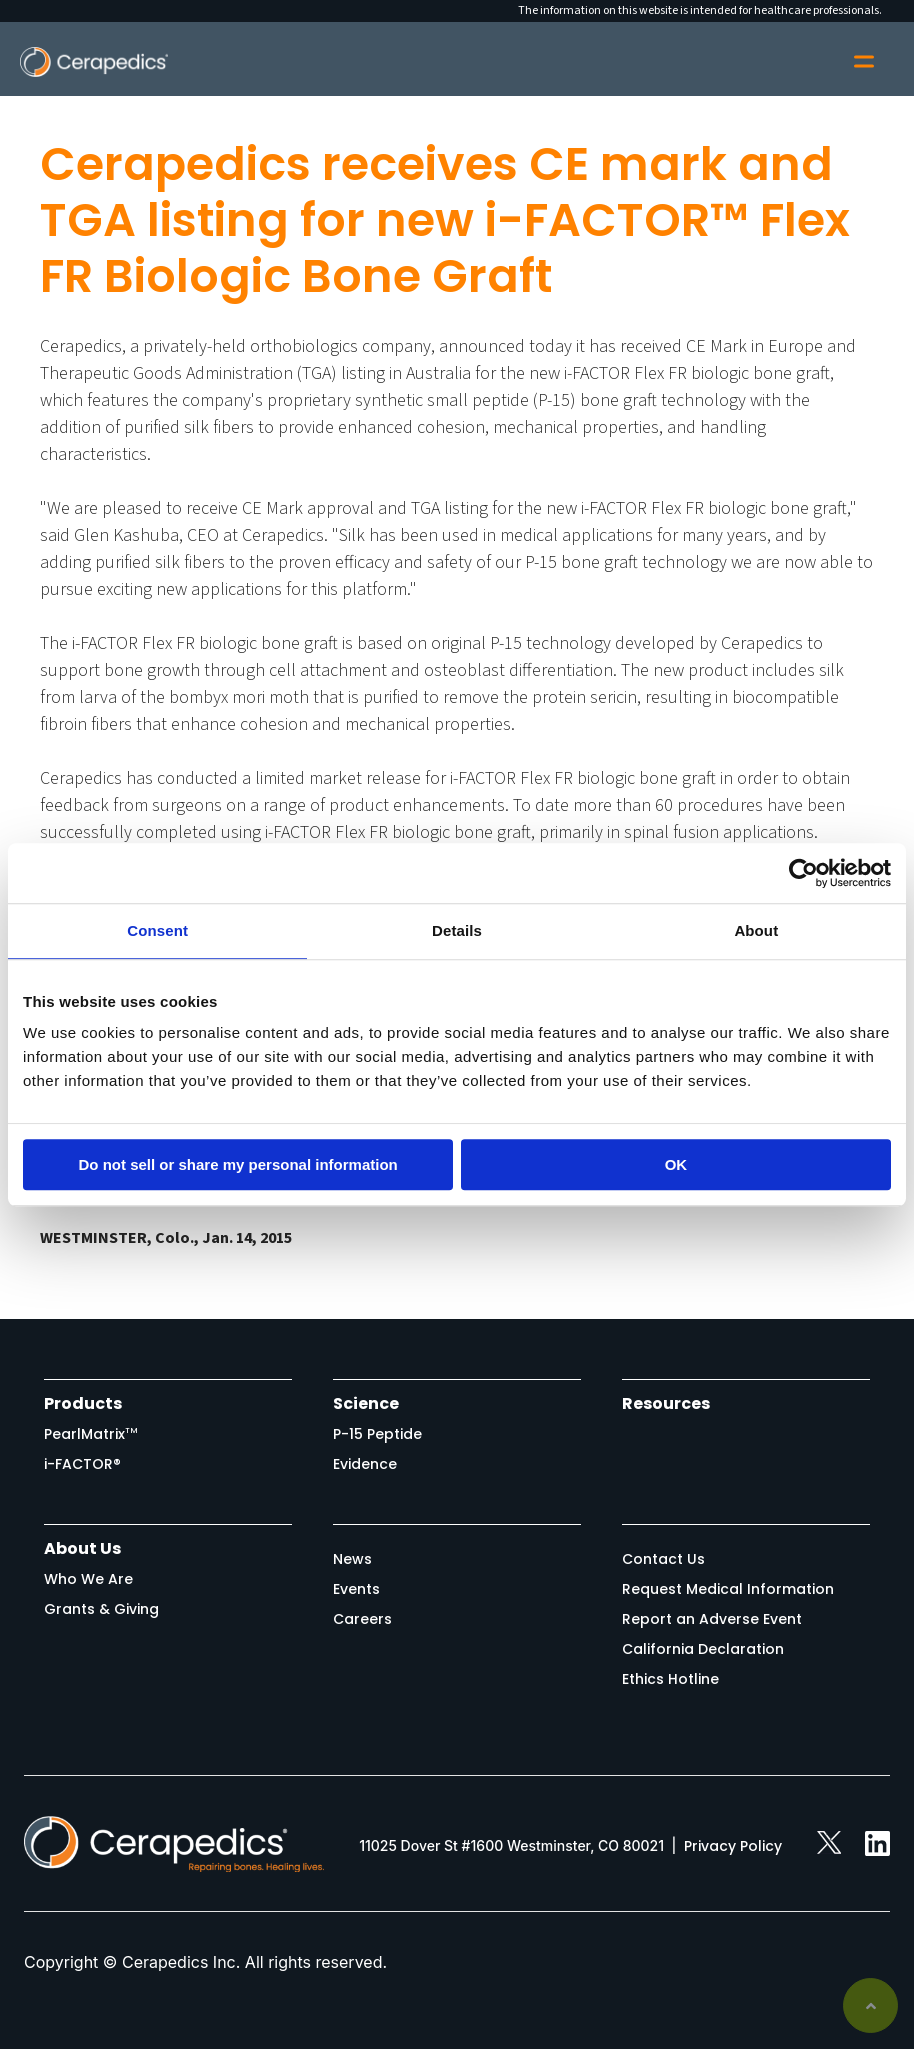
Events (356, 1589)
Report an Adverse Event (712, 1619)
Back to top (870, 2005)
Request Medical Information (728, 1589)
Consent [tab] (157, 930)
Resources (666, 1403)
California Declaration (703, 1649)
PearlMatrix (91, 1434)
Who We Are (88, 1579)
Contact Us (663, 1559)
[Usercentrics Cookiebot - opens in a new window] (803, 873)
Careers (362, 1619)
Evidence (365, 1464)
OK (676, 1164)
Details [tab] (457, 930)
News (352, 1559)
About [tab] (756, 930)
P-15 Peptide (377, 1434)
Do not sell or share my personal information (238, 1164)
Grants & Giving (101, 1609)
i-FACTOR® (82, 1464)
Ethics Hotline (670, 1679)
